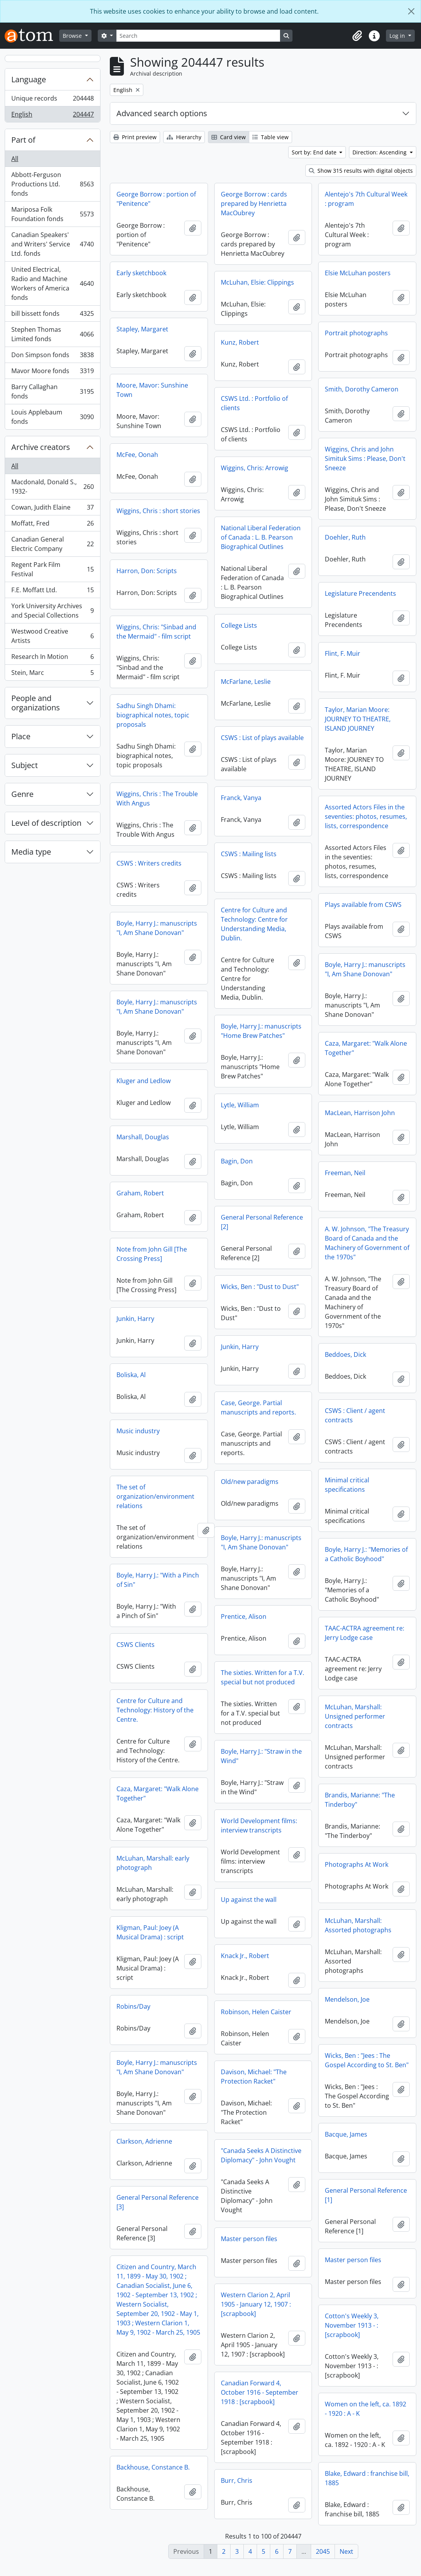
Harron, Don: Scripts (146, 571)
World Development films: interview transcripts (154, 1831)
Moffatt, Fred (52, 525)
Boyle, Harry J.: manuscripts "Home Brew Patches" (261, 1031)
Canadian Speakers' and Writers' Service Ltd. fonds (52, 244)
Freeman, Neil (345, 1182)
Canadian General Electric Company (52, 544)
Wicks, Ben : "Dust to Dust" (260, 1286)
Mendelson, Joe (347, 2005)
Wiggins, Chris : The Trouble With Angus (157, 798)
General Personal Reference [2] (262, 1222)
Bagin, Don (237, 1161)
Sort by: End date (315, 152)
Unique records (52, 100)
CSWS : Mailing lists (249, 854)
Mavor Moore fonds (52, 372)
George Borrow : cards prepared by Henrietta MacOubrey (254, 203)
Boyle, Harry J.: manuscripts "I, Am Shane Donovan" (156, 928)
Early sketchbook (141, 273)
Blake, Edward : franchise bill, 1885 (263, 2489)
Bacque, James (346, 2139)
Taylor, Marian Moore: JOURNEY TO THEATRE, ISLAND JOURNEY (358, 719)
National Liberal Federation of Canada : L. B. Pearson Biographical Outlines (261, 537)
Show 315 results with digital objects (361, 170)
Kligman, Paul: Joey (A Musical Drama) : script (254, 1940)
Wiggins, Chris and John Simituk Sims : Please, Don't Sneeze (365, 458)
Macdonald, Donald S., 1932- (52, 487)
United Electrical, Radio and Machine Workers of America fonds (52, 283)
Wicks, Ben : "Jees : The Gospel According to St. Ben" (367, 2066)
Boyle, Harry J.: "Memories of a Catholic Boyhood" (262, 1556)
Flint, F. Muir (342, 653)
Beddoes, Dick (345, 1364)
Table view (270, 137)
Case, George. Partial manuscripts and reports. (258, 1407)
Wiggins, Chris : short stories (158, 510)
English (52, 116)
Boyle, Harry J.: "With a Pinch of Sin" (366, 1582)
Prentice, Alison (139, 1622)
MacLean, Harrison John (360, 1122)
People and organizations (35, 703)
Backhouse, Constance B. (361, 2479)
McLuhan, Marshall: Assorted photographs (358, 1931)
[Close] (411, 11)
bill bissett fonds (52, 315)
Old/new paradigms (145, 1487)
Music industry (138, 1431)
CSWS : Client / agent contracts (355, 1425)
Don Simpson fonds (52, 356)
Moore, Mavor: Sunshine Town (152, 390)
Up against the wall (144, 1905)
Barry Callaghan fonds (52, 391)
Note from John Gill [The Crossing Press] (151, 1254)
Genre (22, 794)
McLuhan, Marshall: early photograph (257, 1871)
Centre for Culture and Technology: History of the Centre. (363, 1712)
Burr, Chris (132, 2495)
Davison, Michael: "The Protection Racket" (149, 2082)
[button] (357, 35)
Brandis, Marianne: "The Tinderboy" (256, 1801)
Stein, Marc (52, 674)
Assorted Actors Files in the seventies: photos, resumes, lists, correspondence (366, 816)
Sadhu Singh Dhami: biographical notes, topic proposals (152, 715)
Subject (24, 765)
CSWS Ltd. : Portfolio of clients (254, 403)
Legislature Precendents (360, 593)
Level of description (46, 823)
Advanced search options (161, 113)
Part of (23, 140)
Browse (73, 35)
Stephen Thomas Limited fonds (52, 334)
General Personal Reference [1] (366, 2201)
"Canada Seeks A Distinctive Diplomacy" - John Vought (156, 2161)
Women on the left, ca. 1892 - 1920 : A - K (365, 2414)
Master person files (144, 2244)
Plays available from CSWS (363, 904)
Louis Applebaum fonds (52, 417)
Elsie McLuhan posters (358, 273)
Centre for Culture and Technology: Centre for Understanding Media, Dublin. (254, 924)
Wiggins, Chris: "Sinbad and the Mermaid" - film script (156, 632)
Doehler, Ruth (345, 537)
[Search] (198, 36)
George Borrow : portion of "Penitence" (156, 199)
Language (28, 79)
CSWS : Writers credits (148, 863)
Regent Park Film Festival (52, 569)
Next (346, 2551)
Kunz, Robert (240, 342)
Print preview (135, 137)
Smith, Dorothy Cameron (361, 389)
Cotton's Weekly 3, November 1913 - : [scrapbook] (352, 2330)
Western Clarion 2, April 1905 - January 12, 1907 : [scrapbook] (151, 2309)
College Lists (239, 625)
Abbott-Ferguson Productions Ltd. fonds (52, 184)
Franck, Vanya (241, 797)
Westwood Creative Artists (52, 636)
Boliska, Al (131, 1374)
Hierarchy (184, 137)
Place (20, 736)
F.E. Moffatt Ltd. (52, 591)
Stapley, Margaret (142, 329)
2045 (323, 2551)
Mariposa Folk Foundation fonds (52, 214)
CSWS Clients (344, 1647)
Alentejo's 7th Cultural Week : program (366, 199)
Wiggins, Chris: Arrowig (254, 468)
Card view (228, 137)
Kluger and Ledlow (143, 1080)
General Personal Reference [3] (262, 2210)
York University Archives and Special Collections (52, 611)
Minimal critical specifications (243, 1486)
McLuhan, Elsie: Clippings (257, 282)
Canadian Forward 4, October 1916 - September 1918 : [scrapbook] (155, 2407)
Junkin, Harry (135, 1318)
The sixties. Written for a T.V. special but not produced (158, 1683)
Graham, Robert (140, 1193)
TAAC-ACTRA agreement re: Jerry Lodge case (260, 1634)
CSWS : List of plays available (262, 737)
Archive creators (40, 447)
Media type (31, 851)
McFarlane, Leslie (246, 681)
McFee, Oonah (137, 454)
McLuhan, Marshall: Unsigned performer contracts (251, 1717)
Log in (398, 35)
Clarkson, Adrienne (249, 2149)
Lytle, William (240, 1105)
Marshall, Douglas (142, 1137)
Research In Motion (52, 658)
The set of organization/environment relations (364, 1498)
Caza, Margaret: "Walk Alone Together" (366, 1048)
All (14, 158)
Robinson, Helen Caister (151, 2017)
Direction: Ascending (380, 152)
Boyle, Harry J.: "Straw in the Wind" (156, 1761)
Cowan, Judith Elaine (52, 509)
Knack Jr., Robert (140, 1961)
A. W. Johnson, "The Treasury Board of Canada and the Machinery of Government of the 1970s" (367, 1252)
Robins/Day (238, 2014)
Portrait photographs (356, 333)
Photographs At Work (356, 1870)
